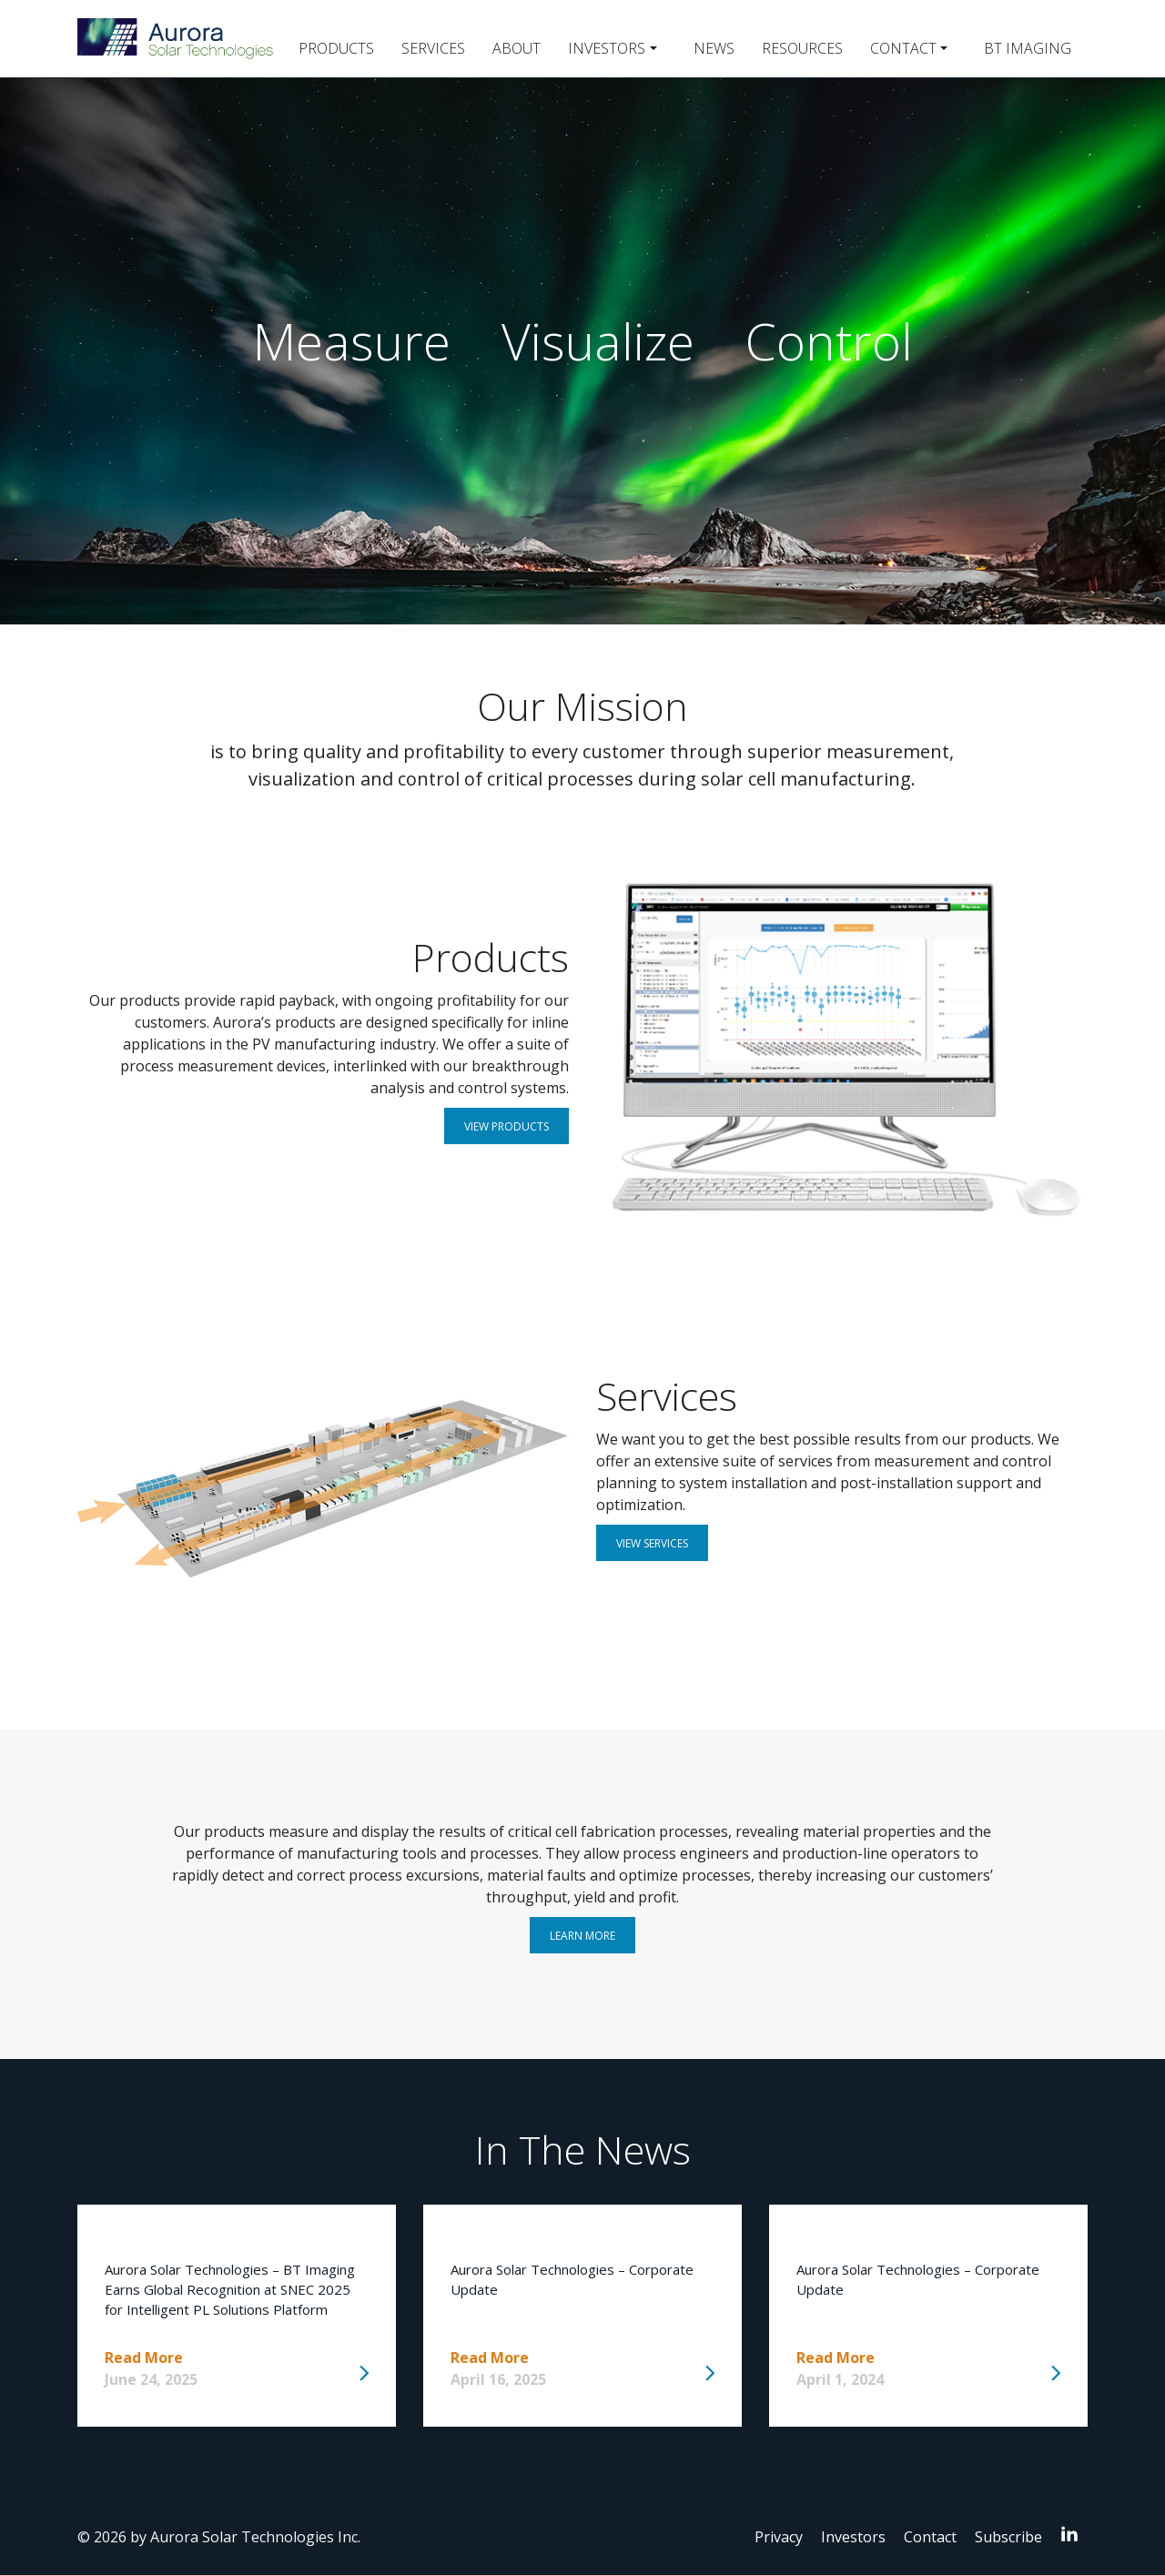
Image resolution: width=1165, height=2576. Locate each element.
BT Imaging (1027, 48)
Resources (802, 48)
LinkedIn (1074, 2533)
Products (336, 48)
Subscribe (1008, 2537)
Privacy (779, 2537)
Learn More (582, 1935)
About (516, 48)
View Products (506, 1126)
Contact (903, 48)
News (714, 48)
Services (433, 48)
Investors (606, 48)
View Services (652, 1543)
